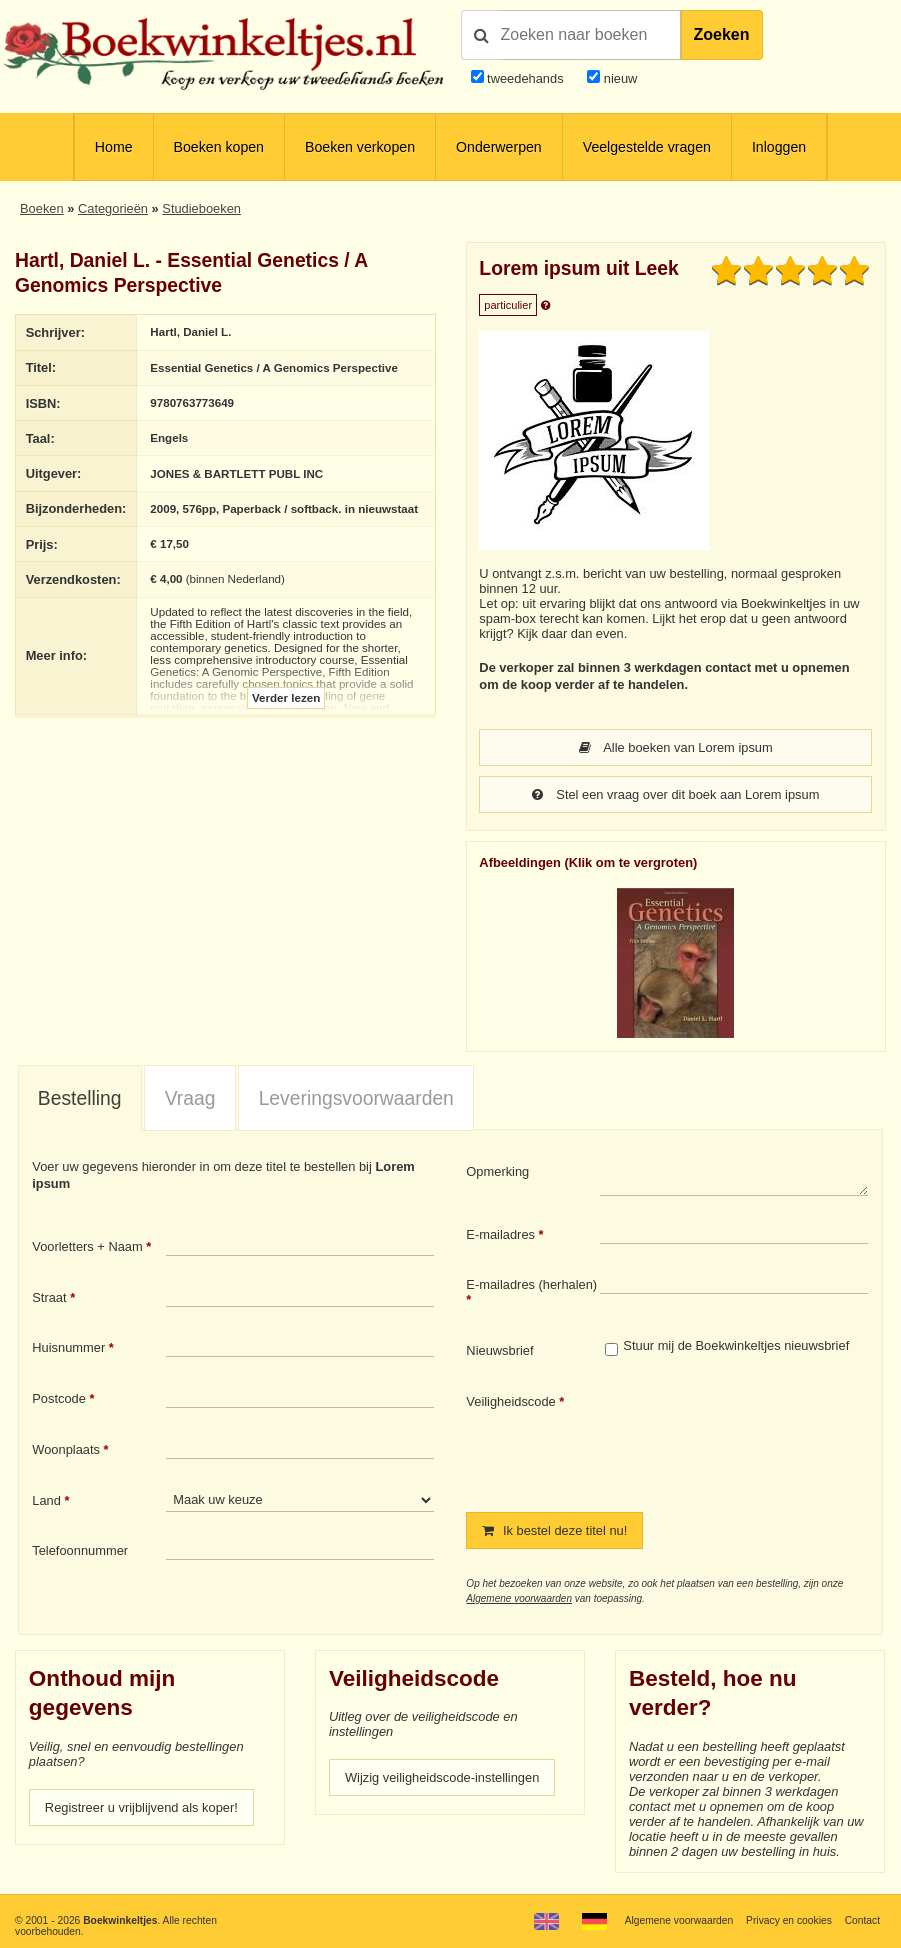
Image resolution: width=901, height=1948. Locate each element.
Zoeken (722, 34)
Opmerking (497, 1171)
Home (114, 147)
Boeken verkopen (360, 147)
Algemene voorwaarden (519, 1598)
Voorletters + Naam (87, 1246)
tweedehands (525, 78)
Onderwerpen (499, 147)
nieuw (618, 78)
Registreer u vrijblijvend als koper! (141, 1807)
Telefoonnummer (80, 1550)
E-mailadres (500, 1234)
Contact (862, 1920)
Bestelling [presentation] (80, 1098)
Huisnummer (68, 1347)
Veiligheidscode (510, 1401)
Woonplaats (66, 1449)
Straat (49, 1297)
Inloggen (779, 147)
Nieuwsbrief (499, 1350)
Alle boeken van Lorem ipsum (676, 747)
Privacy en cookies (789, 1920)
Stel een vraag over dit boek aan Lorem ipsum (675, 794)
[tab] (80, 1098)
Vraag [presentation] (190, 1098)
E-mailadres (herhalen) (531, 1284)
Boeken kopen (219, 147)
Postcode (59, 1398)
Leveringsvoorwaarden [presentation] (356, 1098)
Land (46, 1500)
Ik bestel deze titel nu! (554, 1530)
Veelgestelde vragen (647, 147)
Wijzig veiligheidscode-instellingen (442, 1777)
